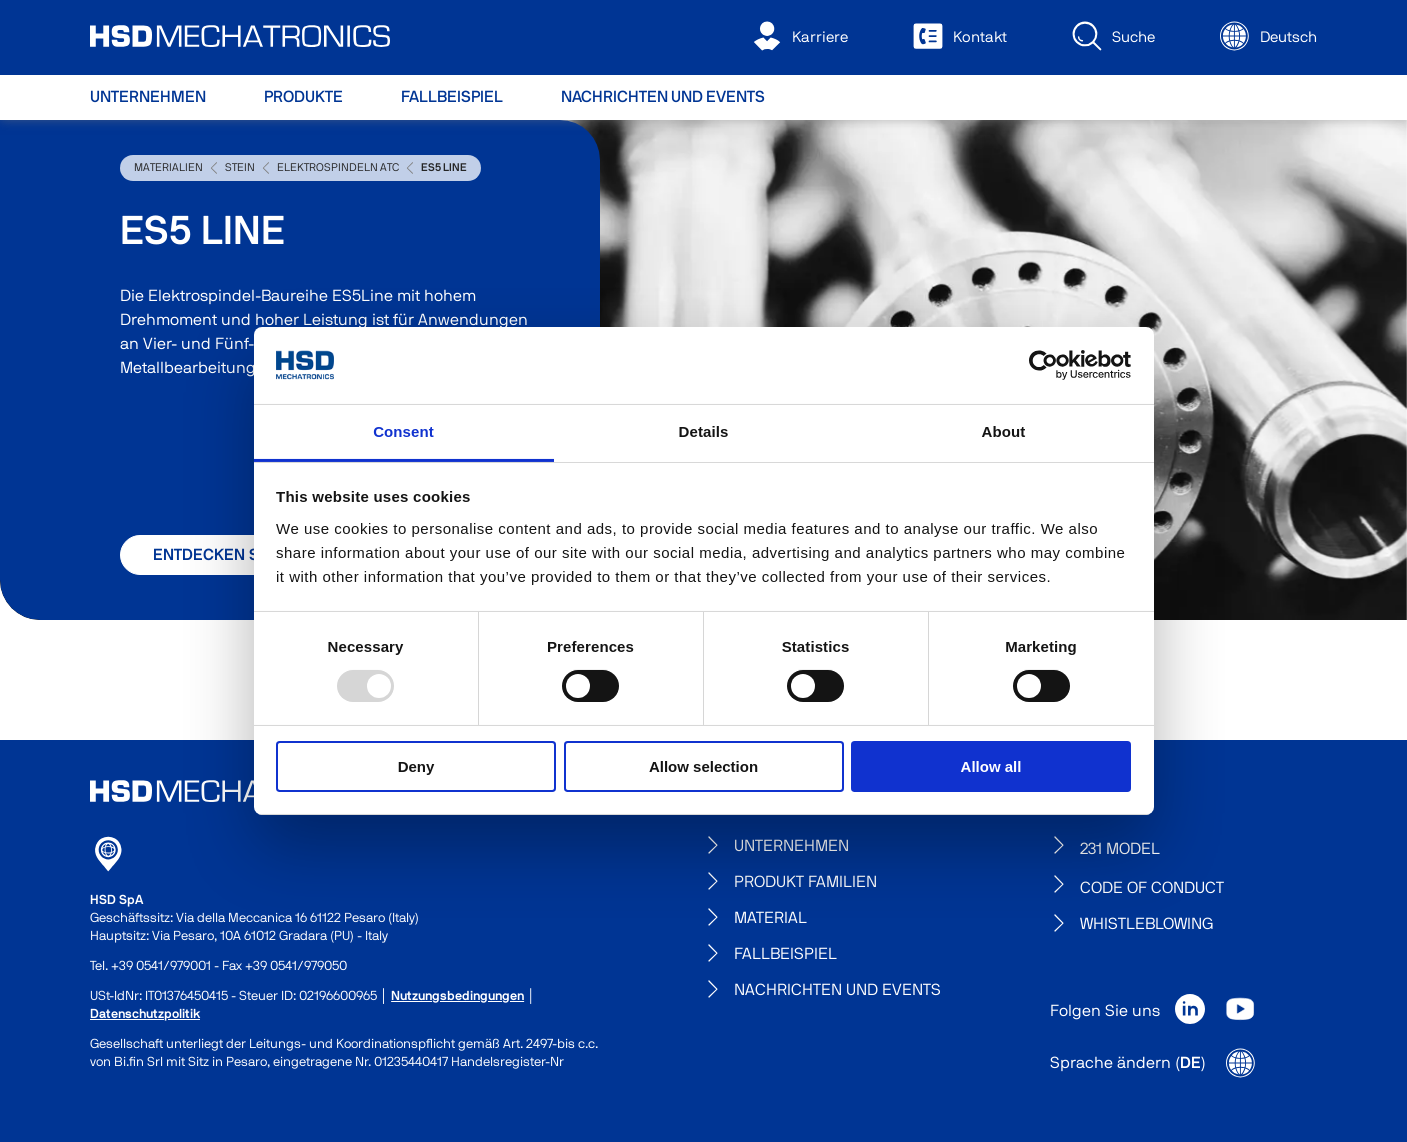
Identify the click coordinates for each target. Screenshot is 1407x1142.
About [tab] (1004, 431)
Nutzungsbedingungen (457, 996)
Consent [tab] (403, 431)
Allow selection (703, 766)
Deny (416, 766)
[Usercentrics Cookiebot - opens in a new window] (1043, 365)
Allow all (991, 766)
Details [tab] (704, 431)
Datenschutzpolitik (145, 1014)
